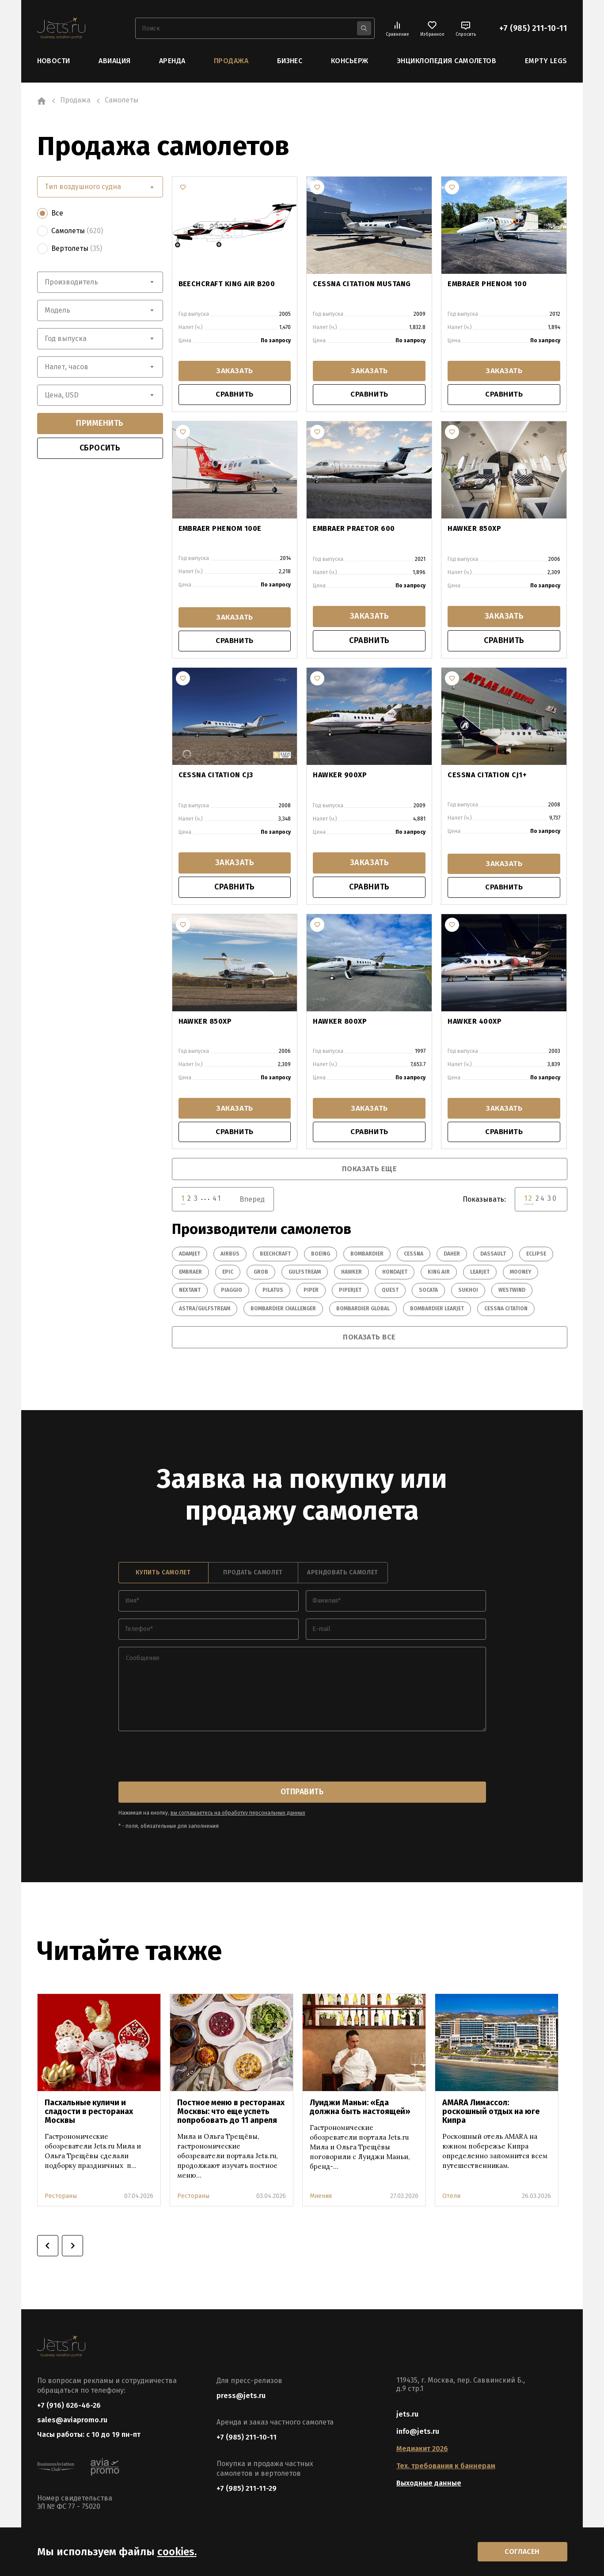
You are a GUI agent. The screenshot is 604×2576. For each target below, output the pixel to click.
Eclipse (536, 1256)
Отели (451, 2198)
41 (217, 1201)
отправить (302, 1794)
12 (528, 1201)
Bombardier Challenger (283, 1311)
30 (552, 1201)
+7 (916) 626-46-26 (69, 2407)
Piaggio (231, 1293)
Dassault (493, 1256)
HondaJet (394, 1274)
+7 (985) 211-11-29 (247, 2490)
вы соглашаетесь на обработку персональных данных (238, 1815)
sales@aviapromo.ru (72, 2422)
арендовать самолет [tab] (343, 1574)
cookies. (177, 2551)
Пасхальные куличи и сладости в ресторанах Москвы (89, 2113)
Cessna (413, 1256)
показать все (369, 1339)
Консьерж (349, 61)
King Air (439, 1274)
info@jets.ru (417, 2433)
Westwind (511, 1293)
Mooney (520, 1274)
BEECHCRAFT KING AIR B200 (227, 283)
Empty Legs (546, 61)
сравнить (234, 396)
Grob (261, 1274)
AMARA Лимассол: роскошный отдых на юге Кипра (490, 2113)
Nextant (190, 1293)
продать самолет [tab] (253, 1574)
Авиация (114, 61)
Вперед (252, 1202)
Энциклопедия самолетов (447, 61)
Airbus (229, 1256)
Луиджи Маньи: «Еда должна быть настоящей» (360, 2109)
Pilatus (272, 1293)
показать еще (369, 1172)
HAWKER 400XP (474, 1022)
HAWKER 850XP (474, 530)
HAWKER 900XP (340, 776)
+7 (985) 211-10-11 (533, 28)
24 (541, 1201)
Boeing (320, 1256)
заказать (234, 371)
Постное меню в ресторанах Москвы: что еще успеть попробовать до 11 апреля (231, 2113)
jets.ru (407, 2416)
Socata (428, 1293)
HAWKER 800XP (340, 1022)
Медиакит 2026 (422, 2450)
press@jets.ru (241, 2397)
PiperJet (350, 1293)
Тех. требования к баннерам (445, 2467)
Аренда (172, 61)
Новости (53, 61)
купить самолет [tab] (163, 1574)
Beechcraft (275, 1256)
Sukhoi (468, 1293)
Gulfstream (305, 1274)
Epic (227, 1274)
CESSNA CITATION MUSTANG (361, 283)
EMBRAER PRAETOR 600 (354, 530)
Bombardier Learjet (437, 1311)
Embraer (190, 1274)
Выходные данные (428, 2485)
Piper (311, 1293)
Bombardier (367, 1256)
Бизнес (290, 61)
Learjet (480, 1274)
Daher (452, 1256)
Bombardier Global (363, 1311)
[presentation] (185, 1759)
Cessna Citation (506, 1311)
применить (100, 423)
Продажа (231, 61)
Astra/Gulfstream (204, 1311)
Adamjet (189, 1256)
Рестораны (61, 2198)
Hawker (351, 1274)
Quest (390, 1293)
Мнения (321, 2198)
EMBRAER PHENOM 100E (220, 530)
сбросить (100, 448)
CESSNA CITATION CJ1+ (487, 776)
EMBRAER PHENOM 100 (487, 283)
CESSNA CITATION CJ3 (216, 776)
